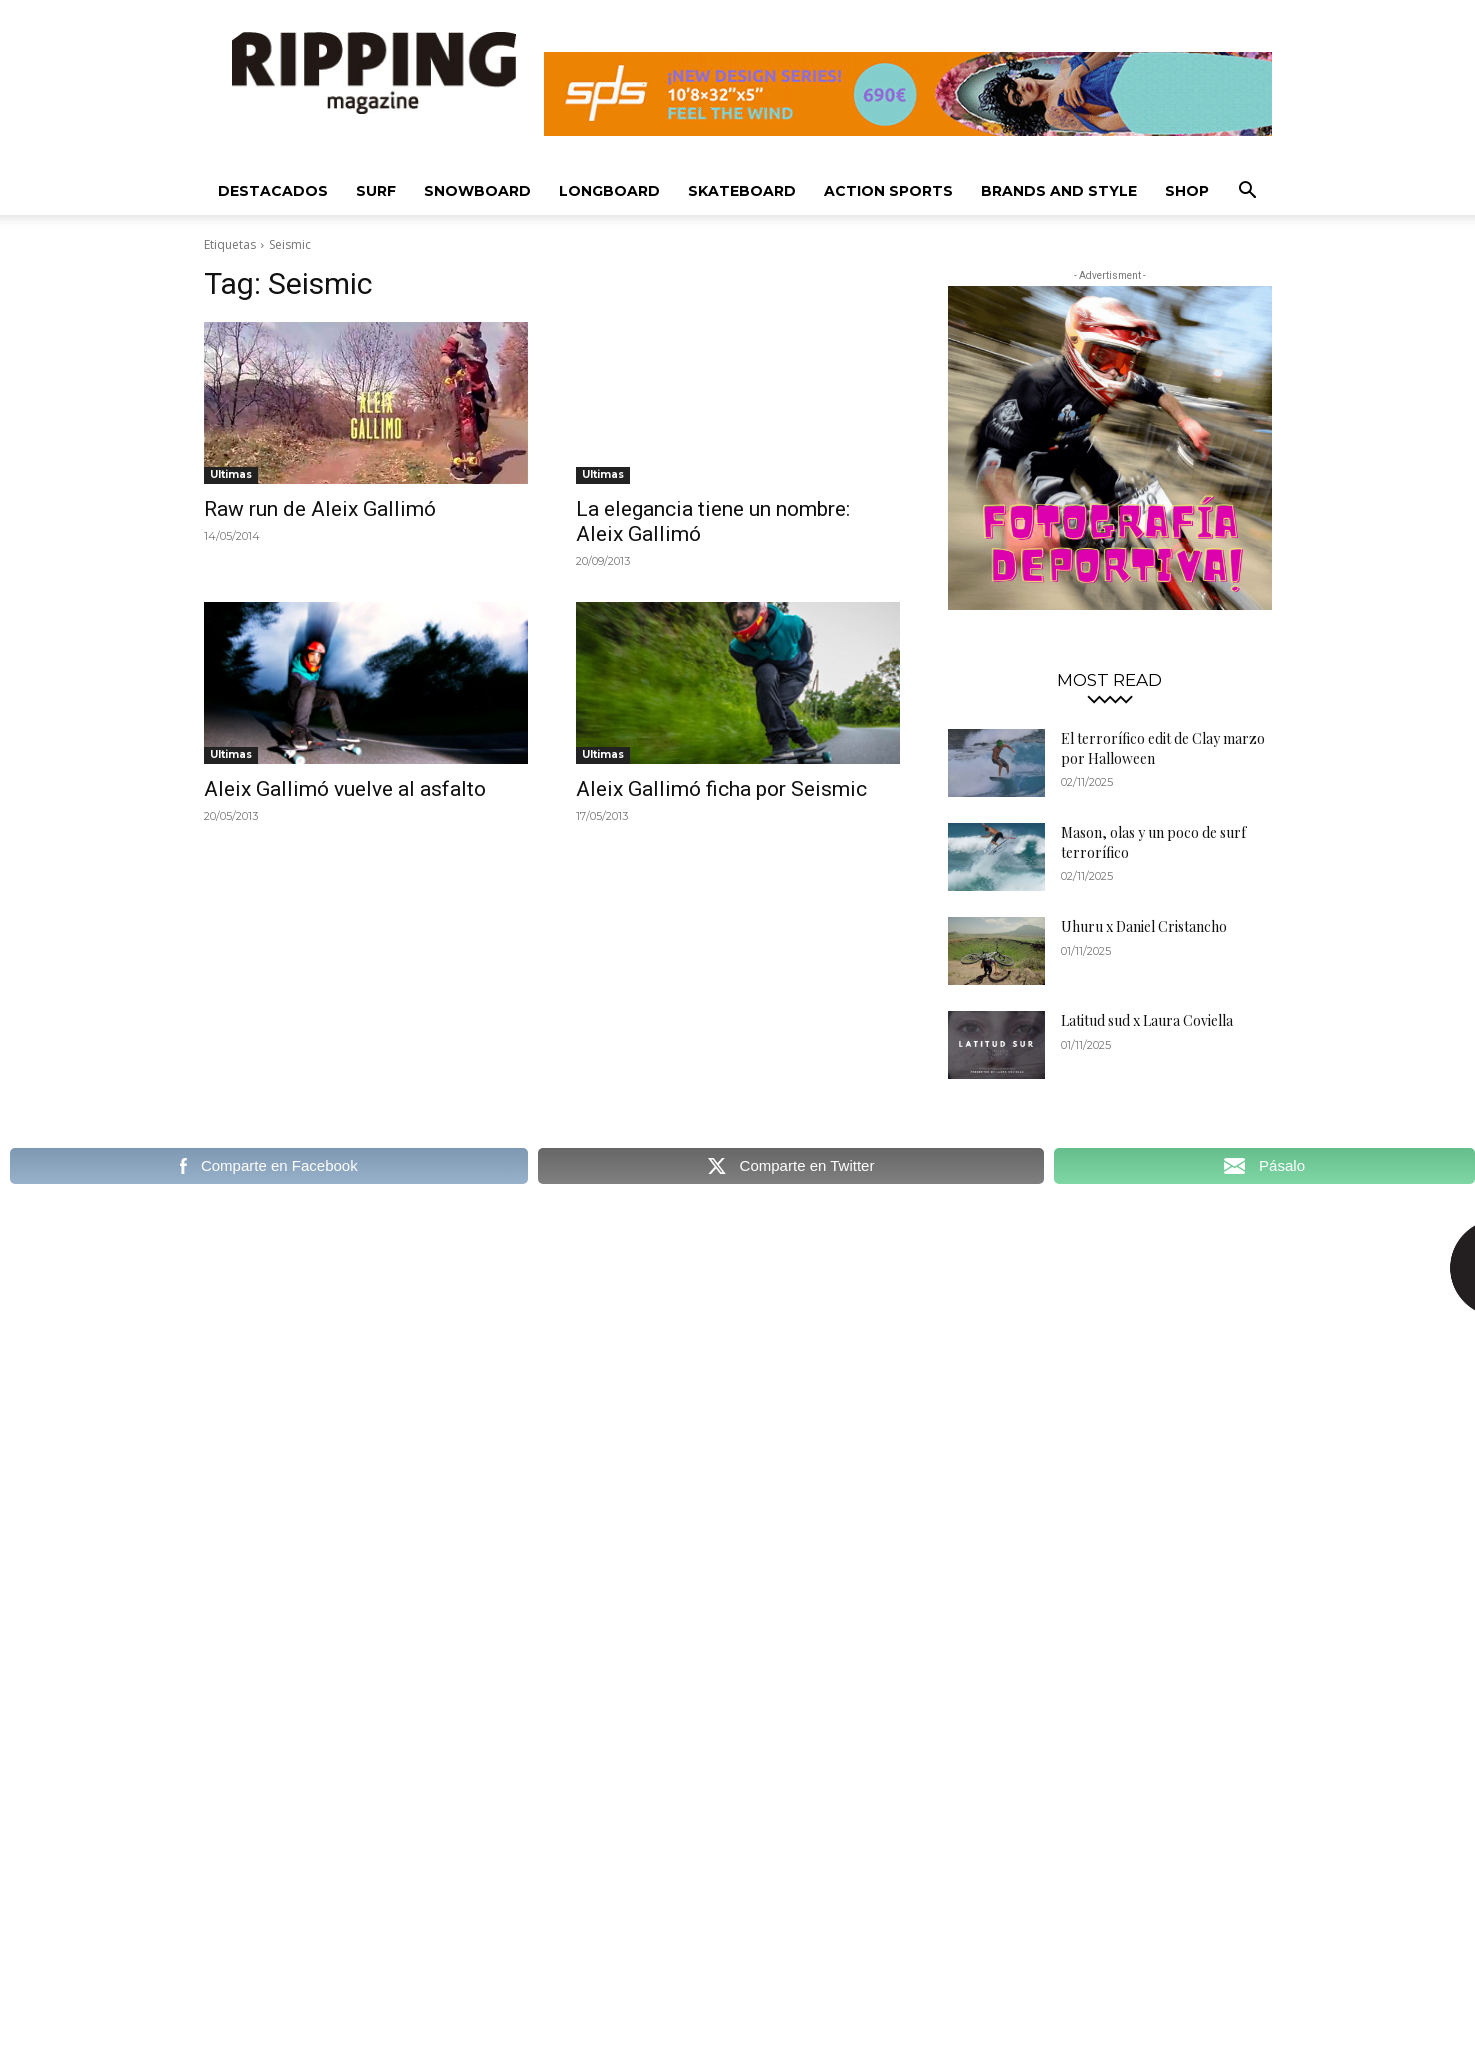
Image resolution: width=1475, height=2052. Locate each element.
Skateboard (742, 191)
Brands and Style (1059, 191)
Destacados (273, 191)
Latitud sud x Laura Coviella (1147, 1020)
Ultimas (231, 474)
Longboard (609, 191)
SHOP (1187, 191)
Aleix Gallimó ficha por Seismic (721, 789)
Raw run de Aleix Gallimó (320, 509)
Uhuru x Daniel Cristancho (1144, 926)
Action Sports (888, 191)
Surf (376, 191)
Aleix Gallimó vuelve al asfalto (345, 789)
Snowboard (477, 191)
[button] (1248, 192)
